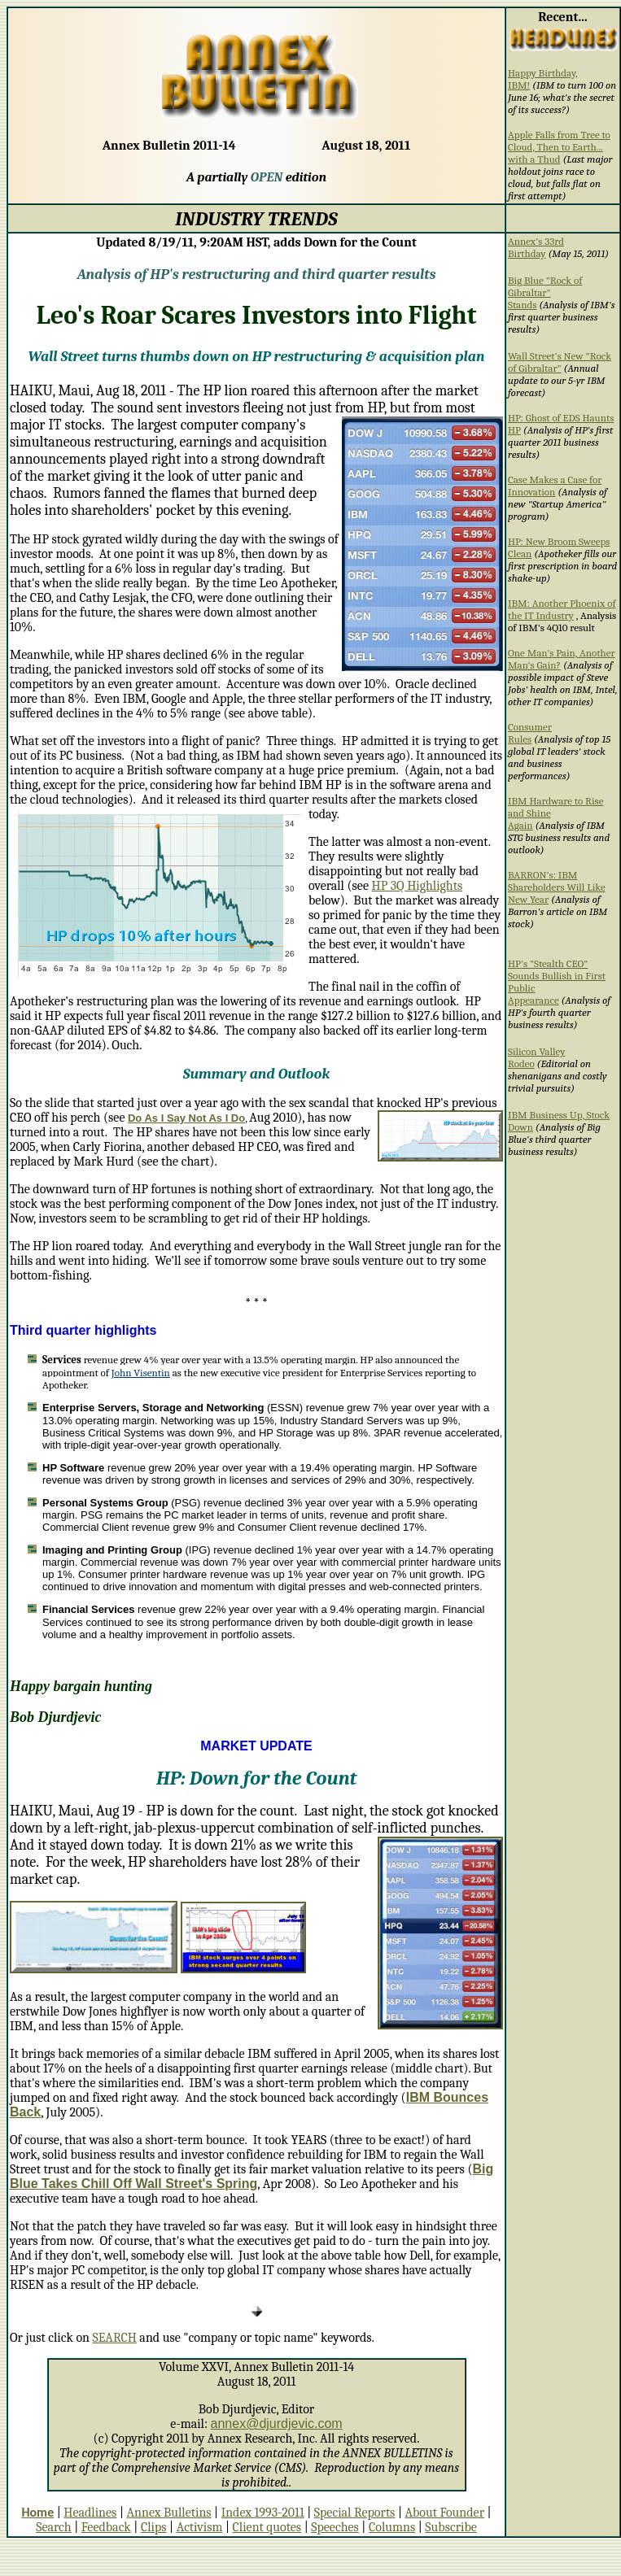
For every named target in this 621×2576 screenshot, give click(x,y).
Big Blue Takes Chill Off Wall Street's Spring (251, 2176)
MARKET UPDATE (256, 1746)
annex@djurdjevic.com (277, 2423)
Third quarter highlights (83, 1330)
